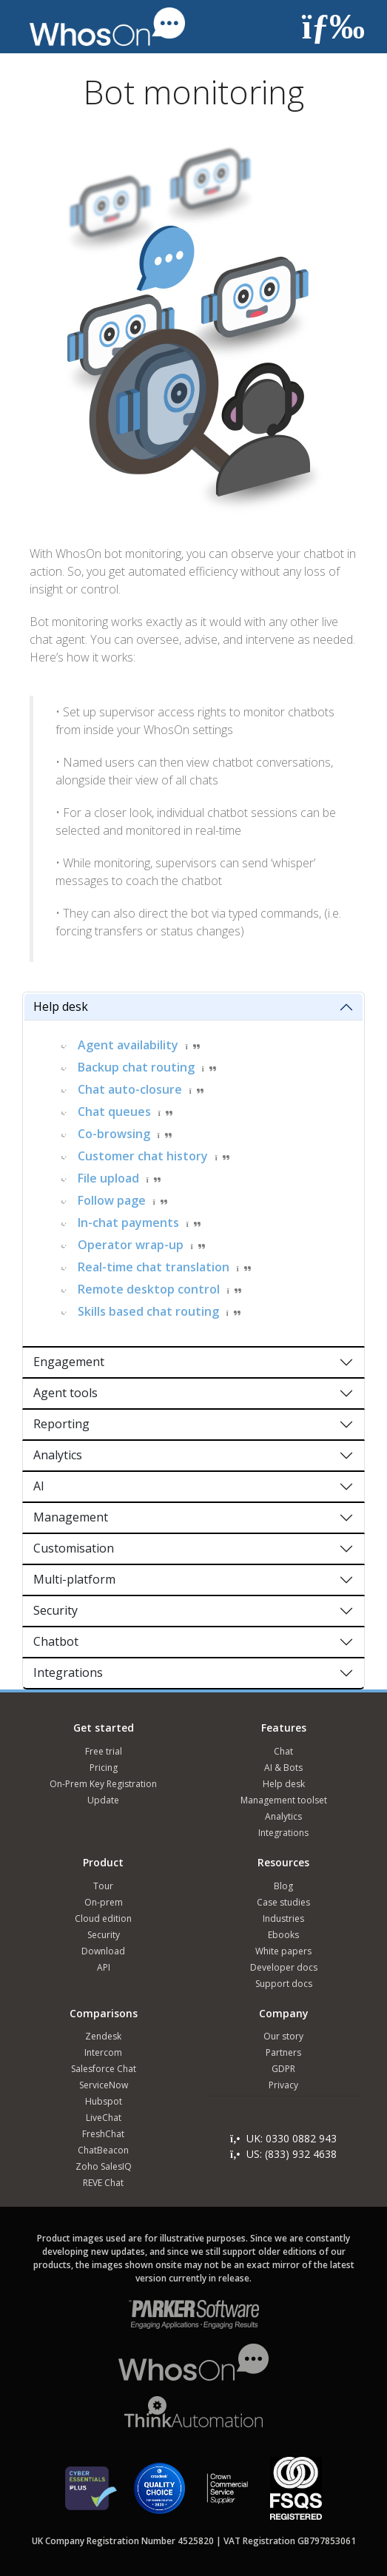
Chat (283, 1751)
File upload (108, 1178)
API (103, 1967)
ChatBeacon (103, 2150)
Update (103, 1800)
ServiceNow (103, 2085)
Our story (283, 2036)
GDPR (283, 2068)
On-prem (103, 1902)
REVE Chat (103, 2182)
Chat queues (114, 1111)
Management (70, 1517)
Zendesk (103, 2036)
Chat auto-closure (130, 1089)
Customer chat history (143, 1156)
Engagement (68, 1361)
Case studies (283, 1902)
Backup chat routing (136, 1067)
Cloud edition (103, 1918)
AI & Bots (283, 1767)
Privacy (283, 2085)
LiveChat (103, 2117)
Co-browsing (114, 1134)
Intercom (103, 2052)
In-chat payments (128, 1222)
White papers (283, 1951)
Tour (103, 1886)
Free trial (103, 1751)
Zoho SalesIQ (103, 2166)
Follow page (112, 1200)
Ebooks (283, 1934)
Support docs (283, 1983)
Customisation (73, 1548)
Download (103, 1951)
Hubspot (103, 2101)
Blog (283, 1886)
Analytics (57, 1455)
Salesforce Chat (103, 2068)
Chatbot (55, 1641)
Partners (283, 2052)
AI (38, 1486)
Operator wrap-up (131, 1245)
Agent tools (65, 1393)
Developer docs (283, 1967)
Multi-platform (74, 1579)
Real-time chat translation (153, 1267)
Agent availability (128, 1045)
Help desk (60, 1006)
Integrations (68, 1672)
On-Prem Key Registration (103, 1784)
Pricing (104, 1767)
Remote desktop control (149, 1289)
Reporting (61, 1424)
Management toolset (283, 1800)
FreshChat (103, 2134)
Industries (283, 1918)
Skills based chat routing (148, 1311)
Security (55, 1610)
